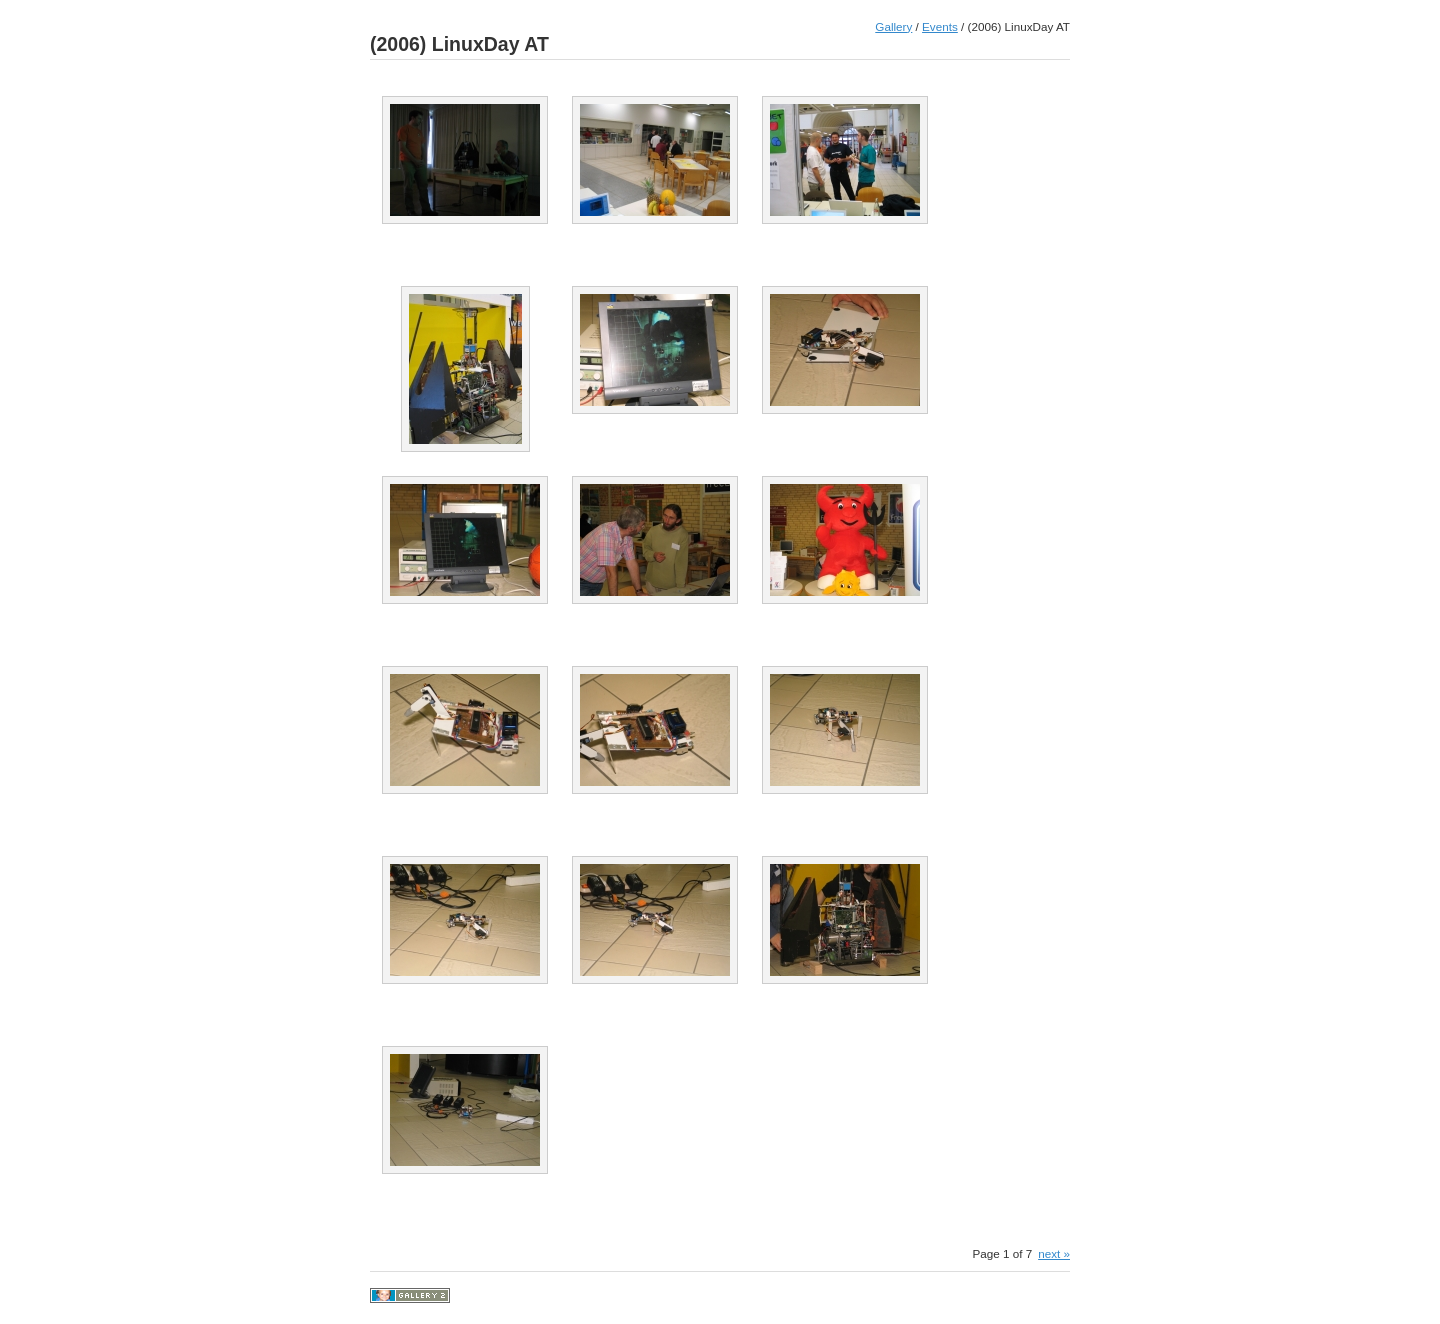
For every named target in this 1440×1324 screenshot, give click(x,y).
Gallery (893, 26)
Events (940, 26)
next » (1054, 1253)
